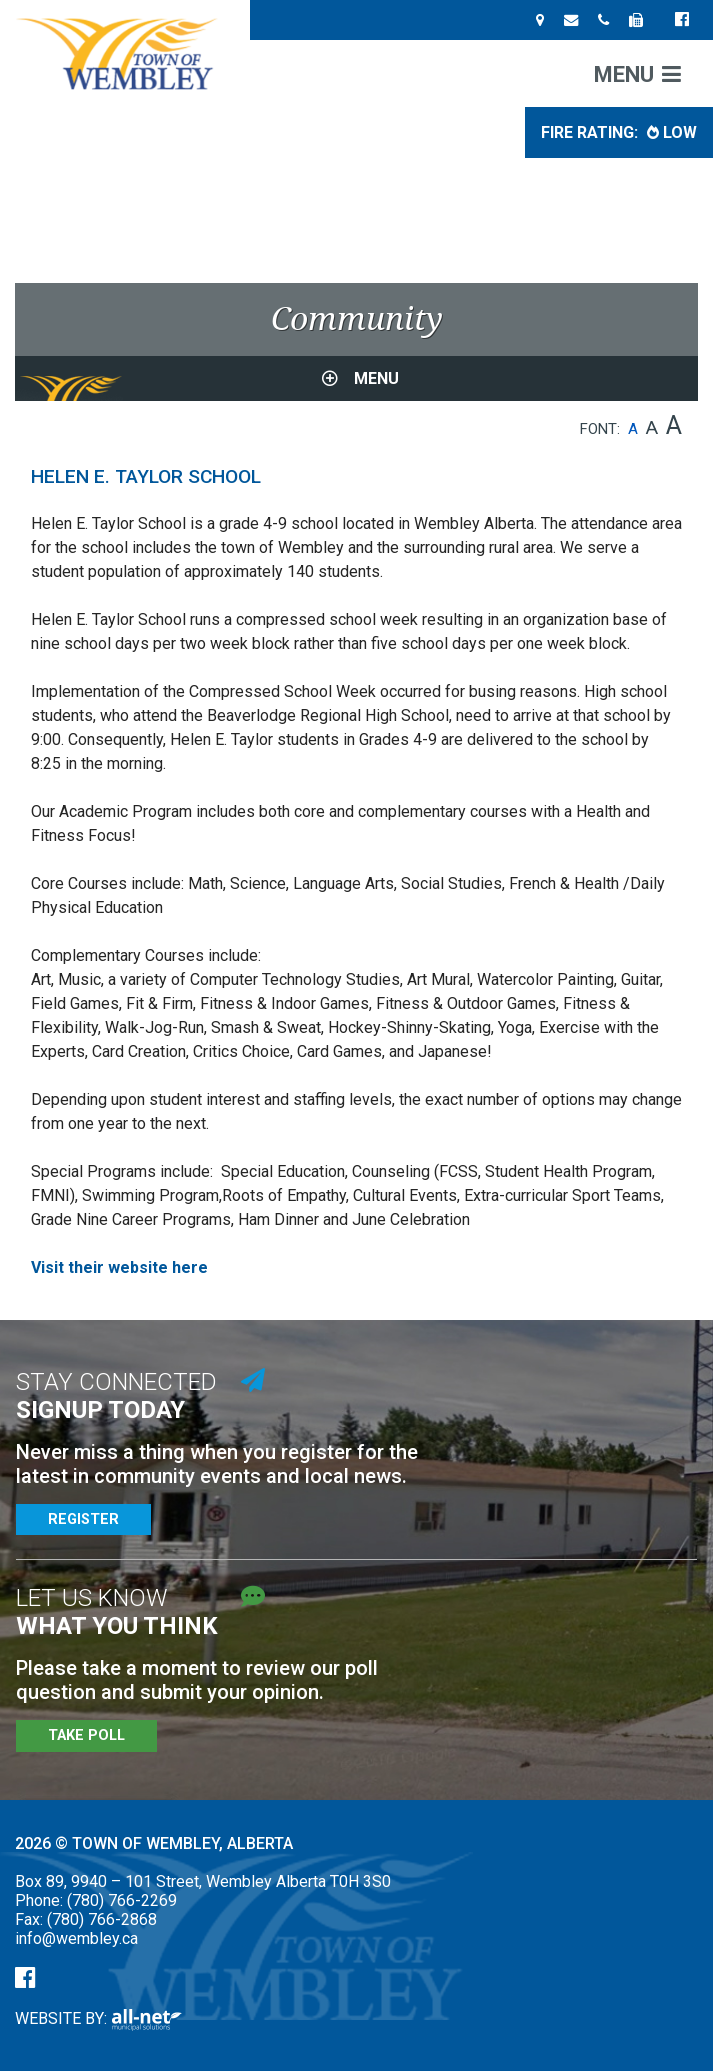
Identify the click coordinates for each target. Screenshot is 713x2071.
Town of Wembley (125, 53)
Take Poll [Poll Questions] (86, 1735)
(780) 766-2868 (102, 1919)
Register (83, 1519)
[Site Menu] (356, 378)
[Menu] (637, 73)
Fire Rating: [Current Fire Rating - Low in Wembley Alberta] (619, 132)
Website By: (98, 2018)
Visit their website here (119, 1267)
